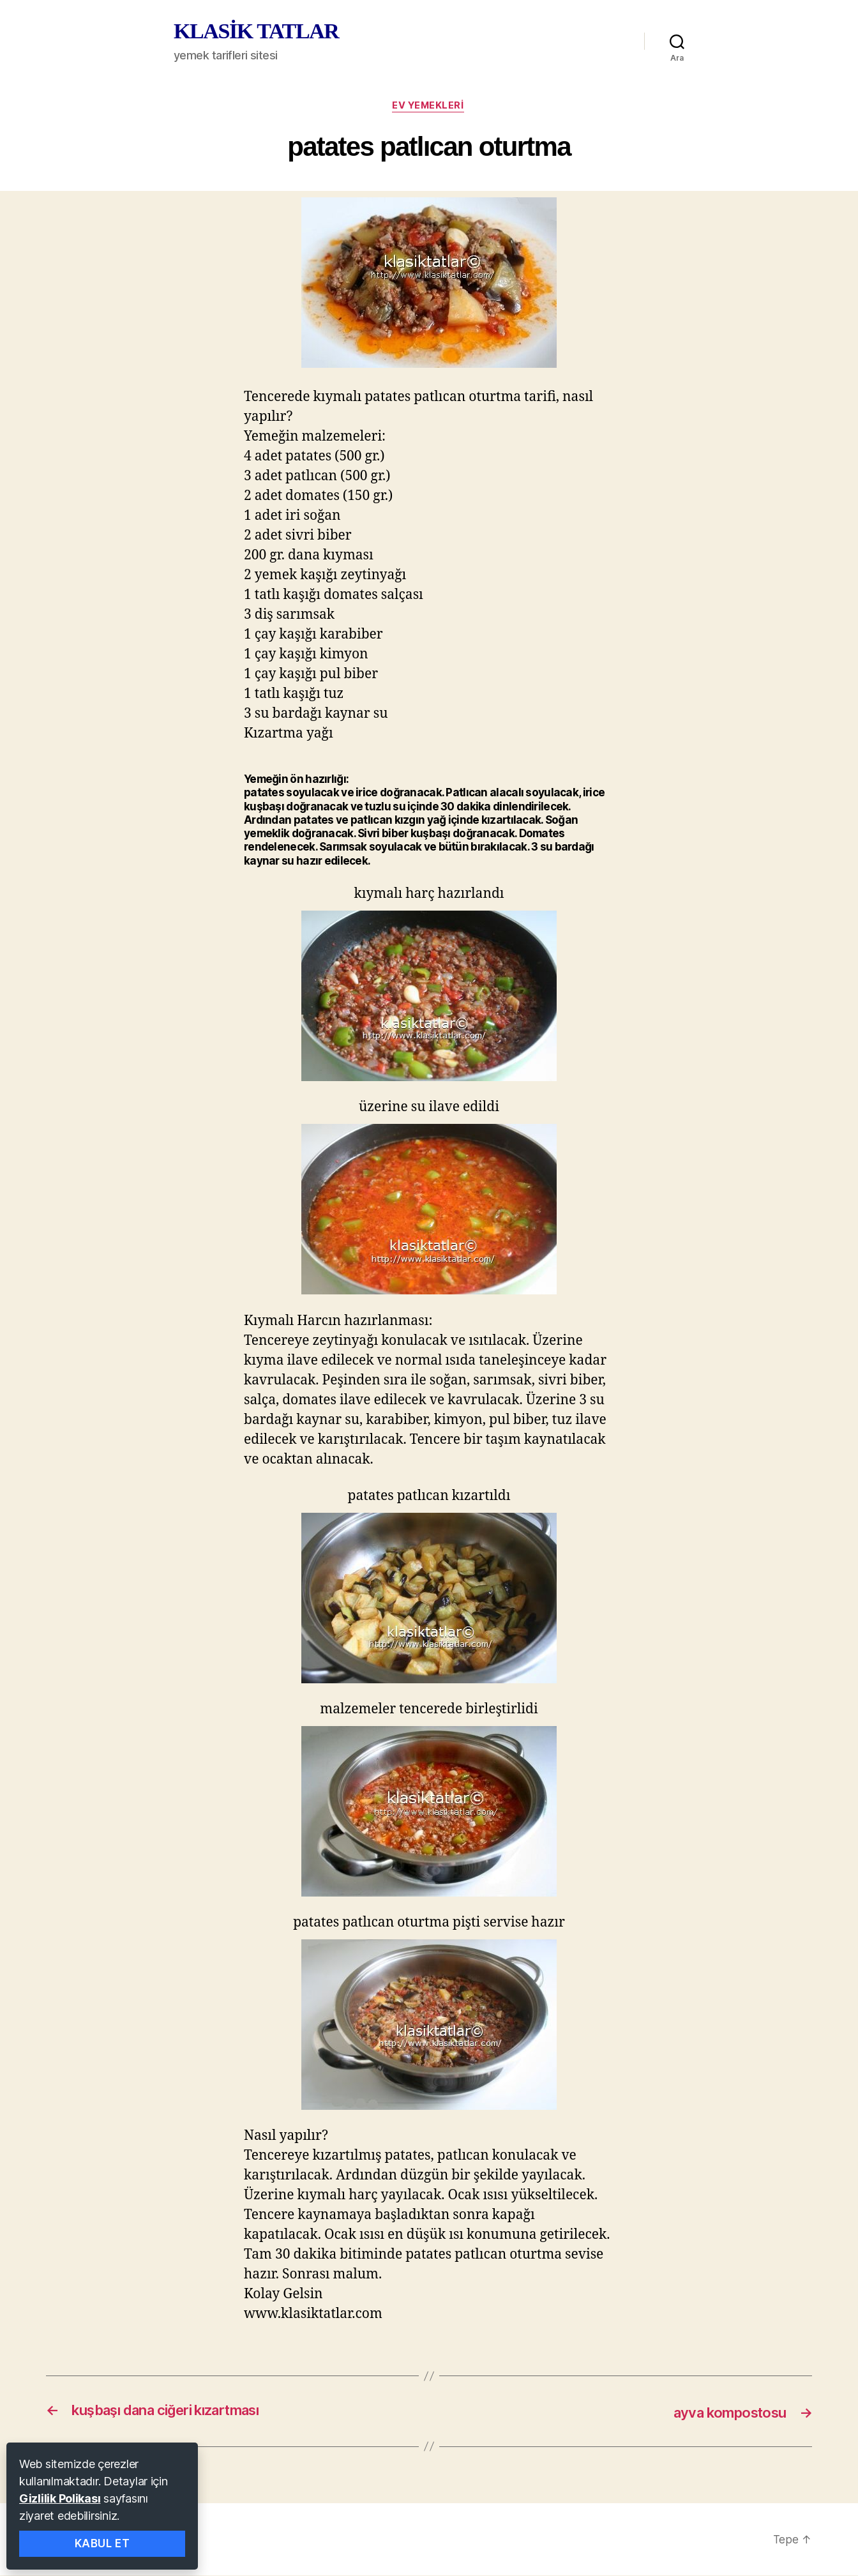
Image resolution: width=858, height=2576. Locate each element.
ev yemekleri (429, 106)
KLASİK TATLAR (256, 31)
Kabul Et (102, 2543)
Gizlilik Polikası (59, 2498)
